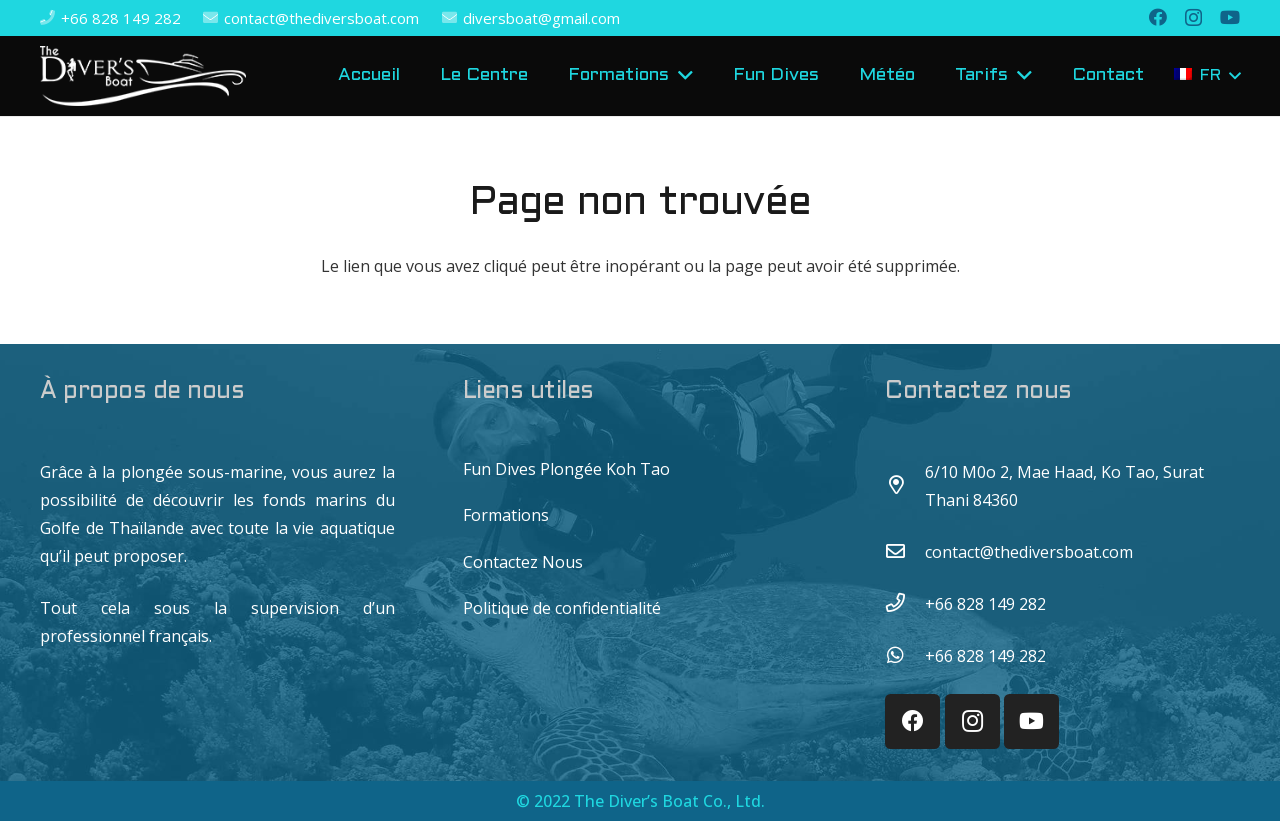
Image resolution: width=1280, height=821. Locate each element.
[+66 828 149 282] (905, 604)
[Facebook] (1158, 17)
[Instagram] (1193, 18)
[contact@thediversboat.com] (905, 552)
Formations (506, 515)
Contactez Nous (523, 562)
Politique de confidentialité (562, 608)
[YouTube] (1230, 17)
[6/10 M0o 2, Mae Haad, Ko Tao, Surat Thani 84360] (905, 486)
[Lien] (143, 76)
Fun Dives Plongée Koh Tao (566, 469)
